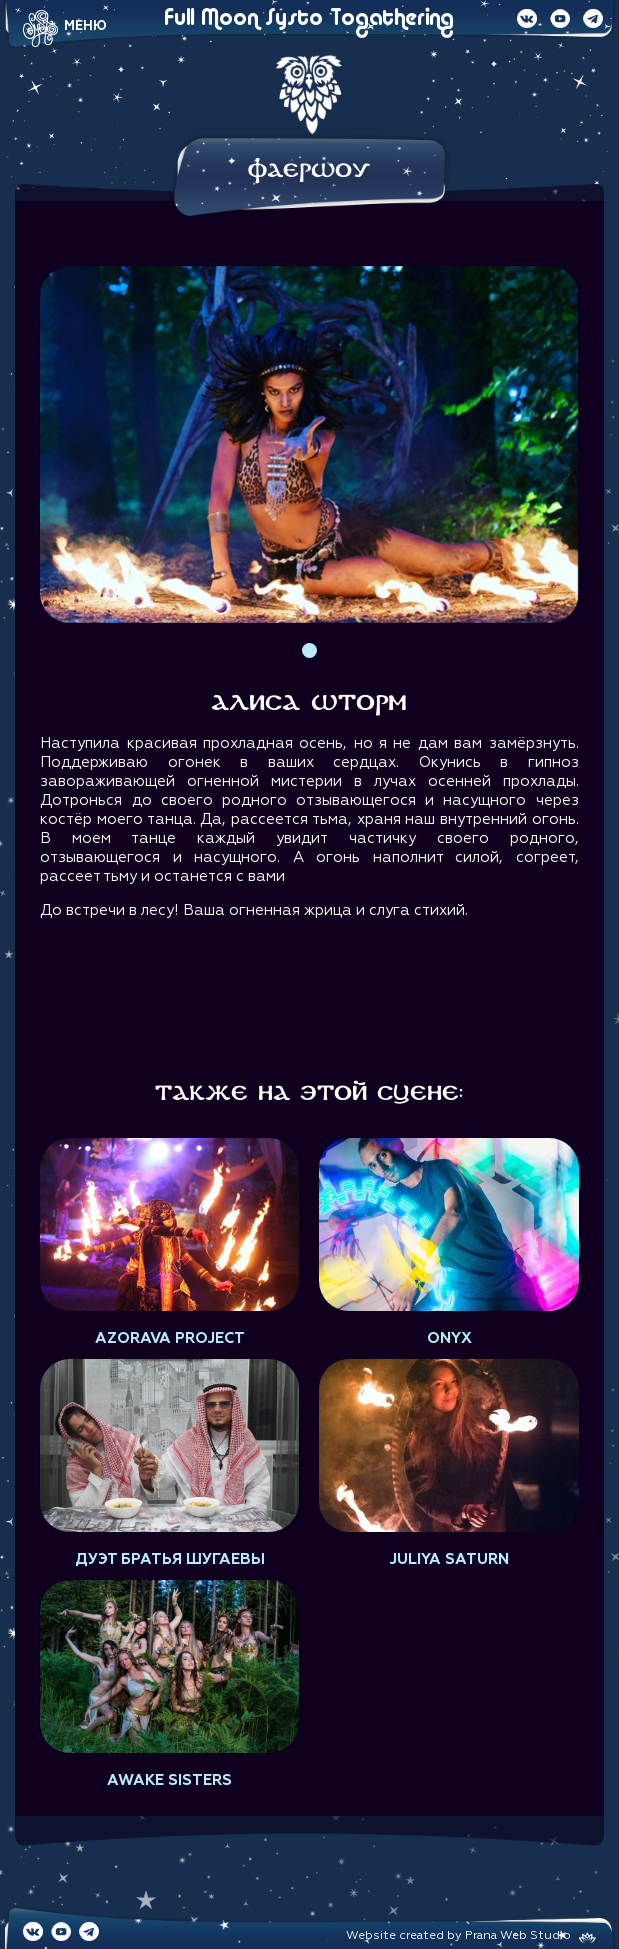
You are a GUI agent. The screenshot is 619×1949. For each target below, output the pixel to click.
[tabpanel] (309, 444)
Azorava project (170, 1338)
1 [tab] (309, 650)
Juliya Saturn (449, 1559)
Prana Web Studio (518, 1936)
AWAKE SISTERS (169, 1780)
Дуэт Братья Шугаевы (170, 1559)
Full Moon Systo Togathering (309, 19)
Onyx (449, 1338)
